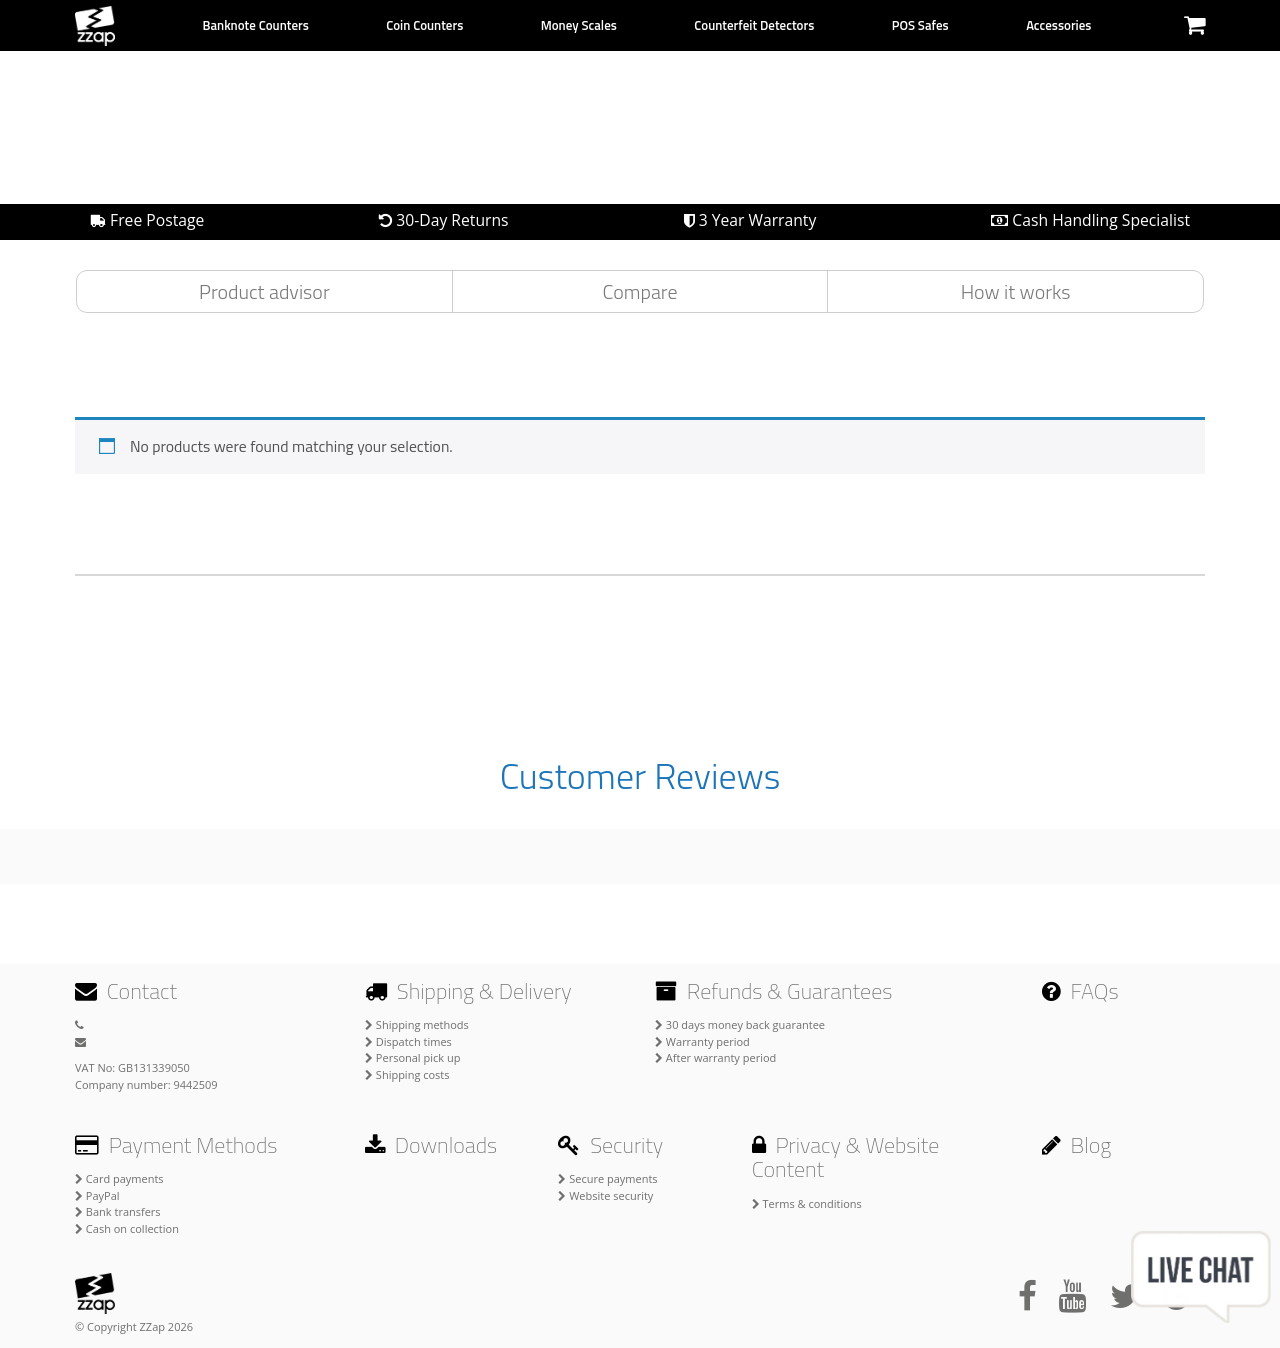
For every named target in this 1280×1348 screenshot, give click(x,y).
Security (610, 1145)
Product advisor (264, 291)
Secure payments (607, 1178)
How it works (1016, 291)
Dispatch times (408, 1041)
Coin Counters (424, 25)
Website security (605, 1195)
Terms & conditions (807, 1203)
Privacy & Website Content (846, 1157)
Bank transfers (118, 1211)
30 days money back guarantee (740, 1024)
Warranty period (702, 1041)
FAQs (1080, 991)
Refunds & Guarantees (773, 991)
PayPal (97, 1195)
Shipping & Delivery (468, 991)
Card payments (119, 1178)
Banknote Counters (255, 25)
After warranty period (715, 1057)
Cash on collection (127, 1228)
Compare (640, 291)
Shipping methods (417, 1024)
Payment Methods (176, 1145)
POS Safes (920, 25)
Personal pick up (412, 1057)
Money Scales (579, 25)
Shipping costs (407, 1074)
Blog (1077, 1145)
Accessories (1058, 25)
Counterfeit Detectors (754, 25)
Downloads (431, 1145)
